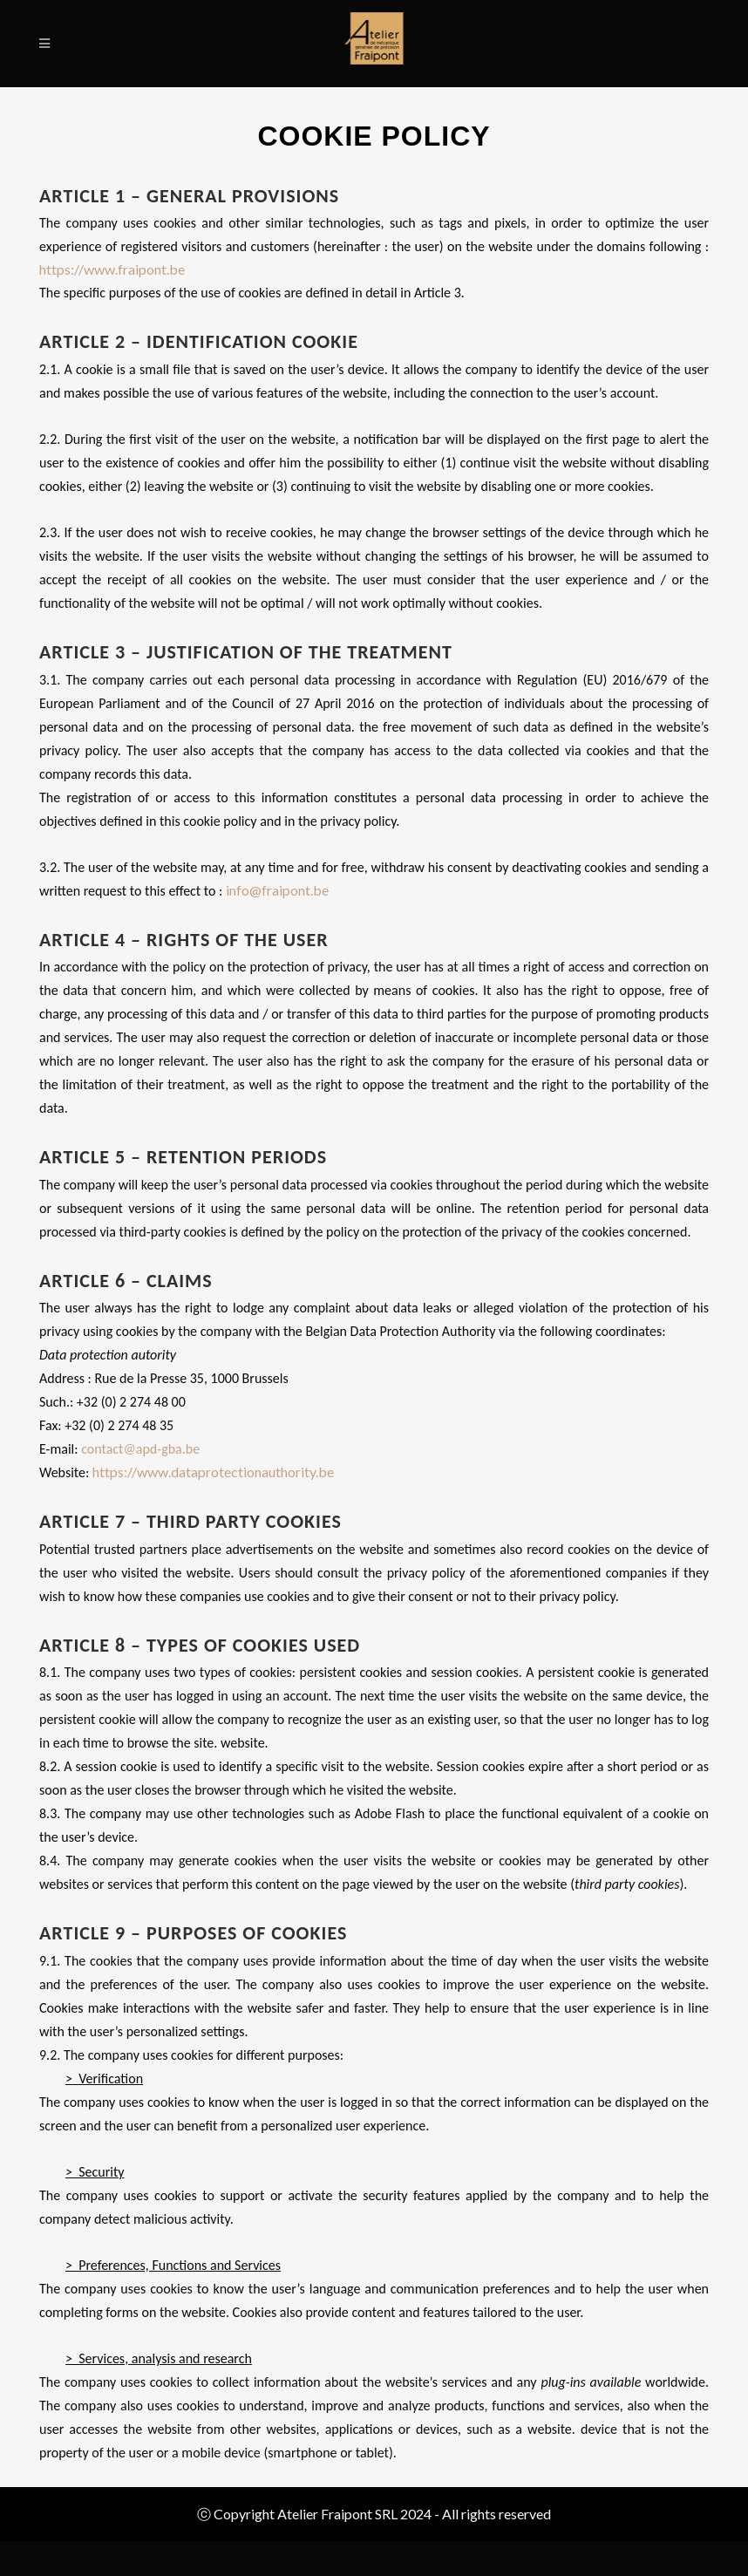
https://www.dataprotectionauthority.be (213, 1471)
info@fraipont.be (277, 890)
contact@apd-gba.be (140, 1449)
